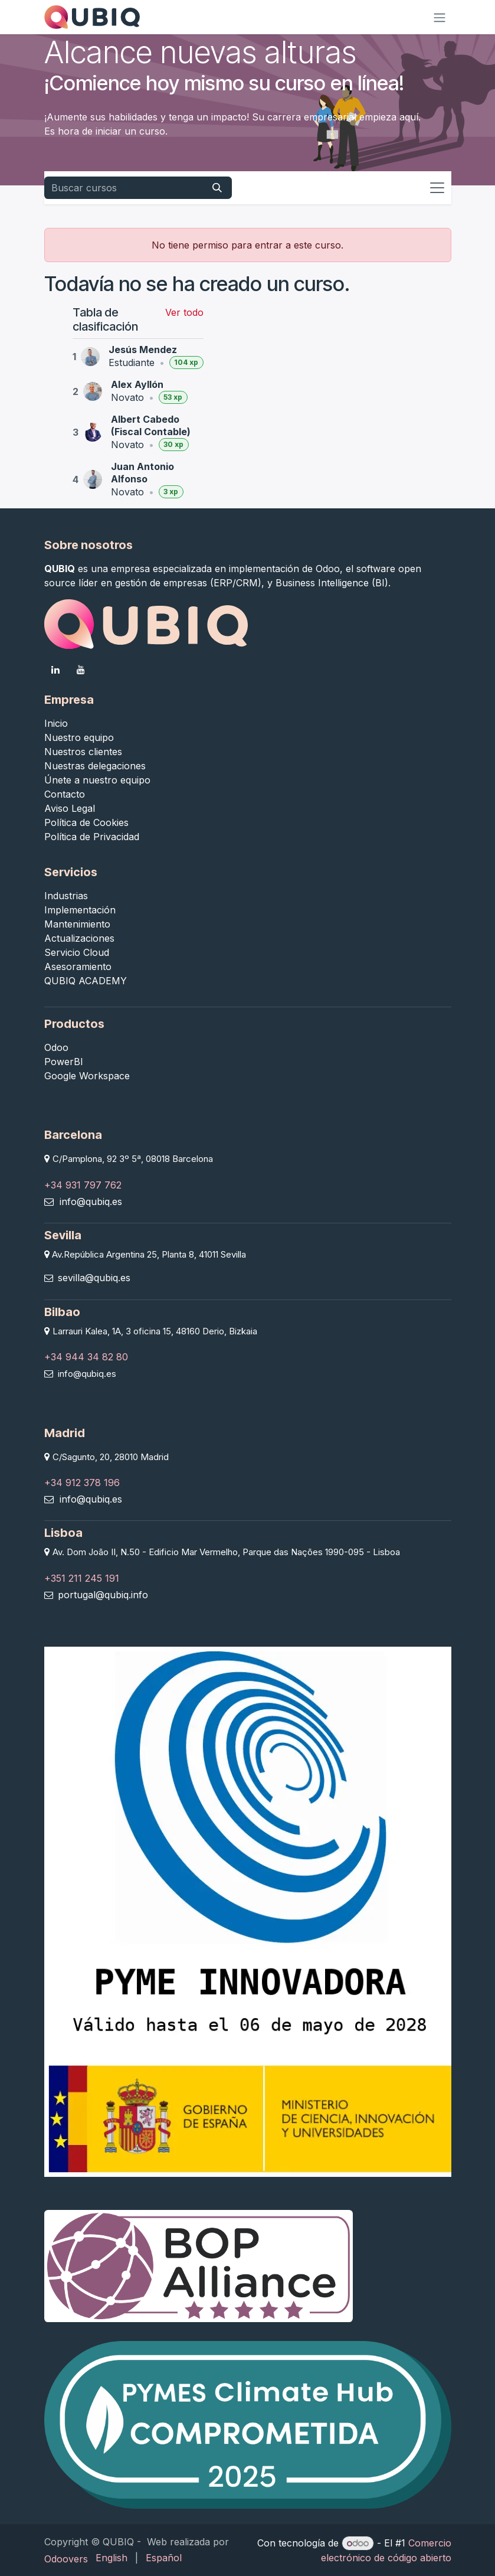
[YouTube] (80, 669)
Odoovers (66, 2559)
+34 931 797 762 (83, 1185)
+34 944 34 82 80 (86, 1357)
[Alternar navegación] (439, 17)
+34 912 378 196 (82, 1482)
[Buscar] (217, 188)
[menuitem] (111, 2558)
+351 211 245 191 (81, 1578)
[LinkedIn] (55, 669)
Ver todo (184, 312)
